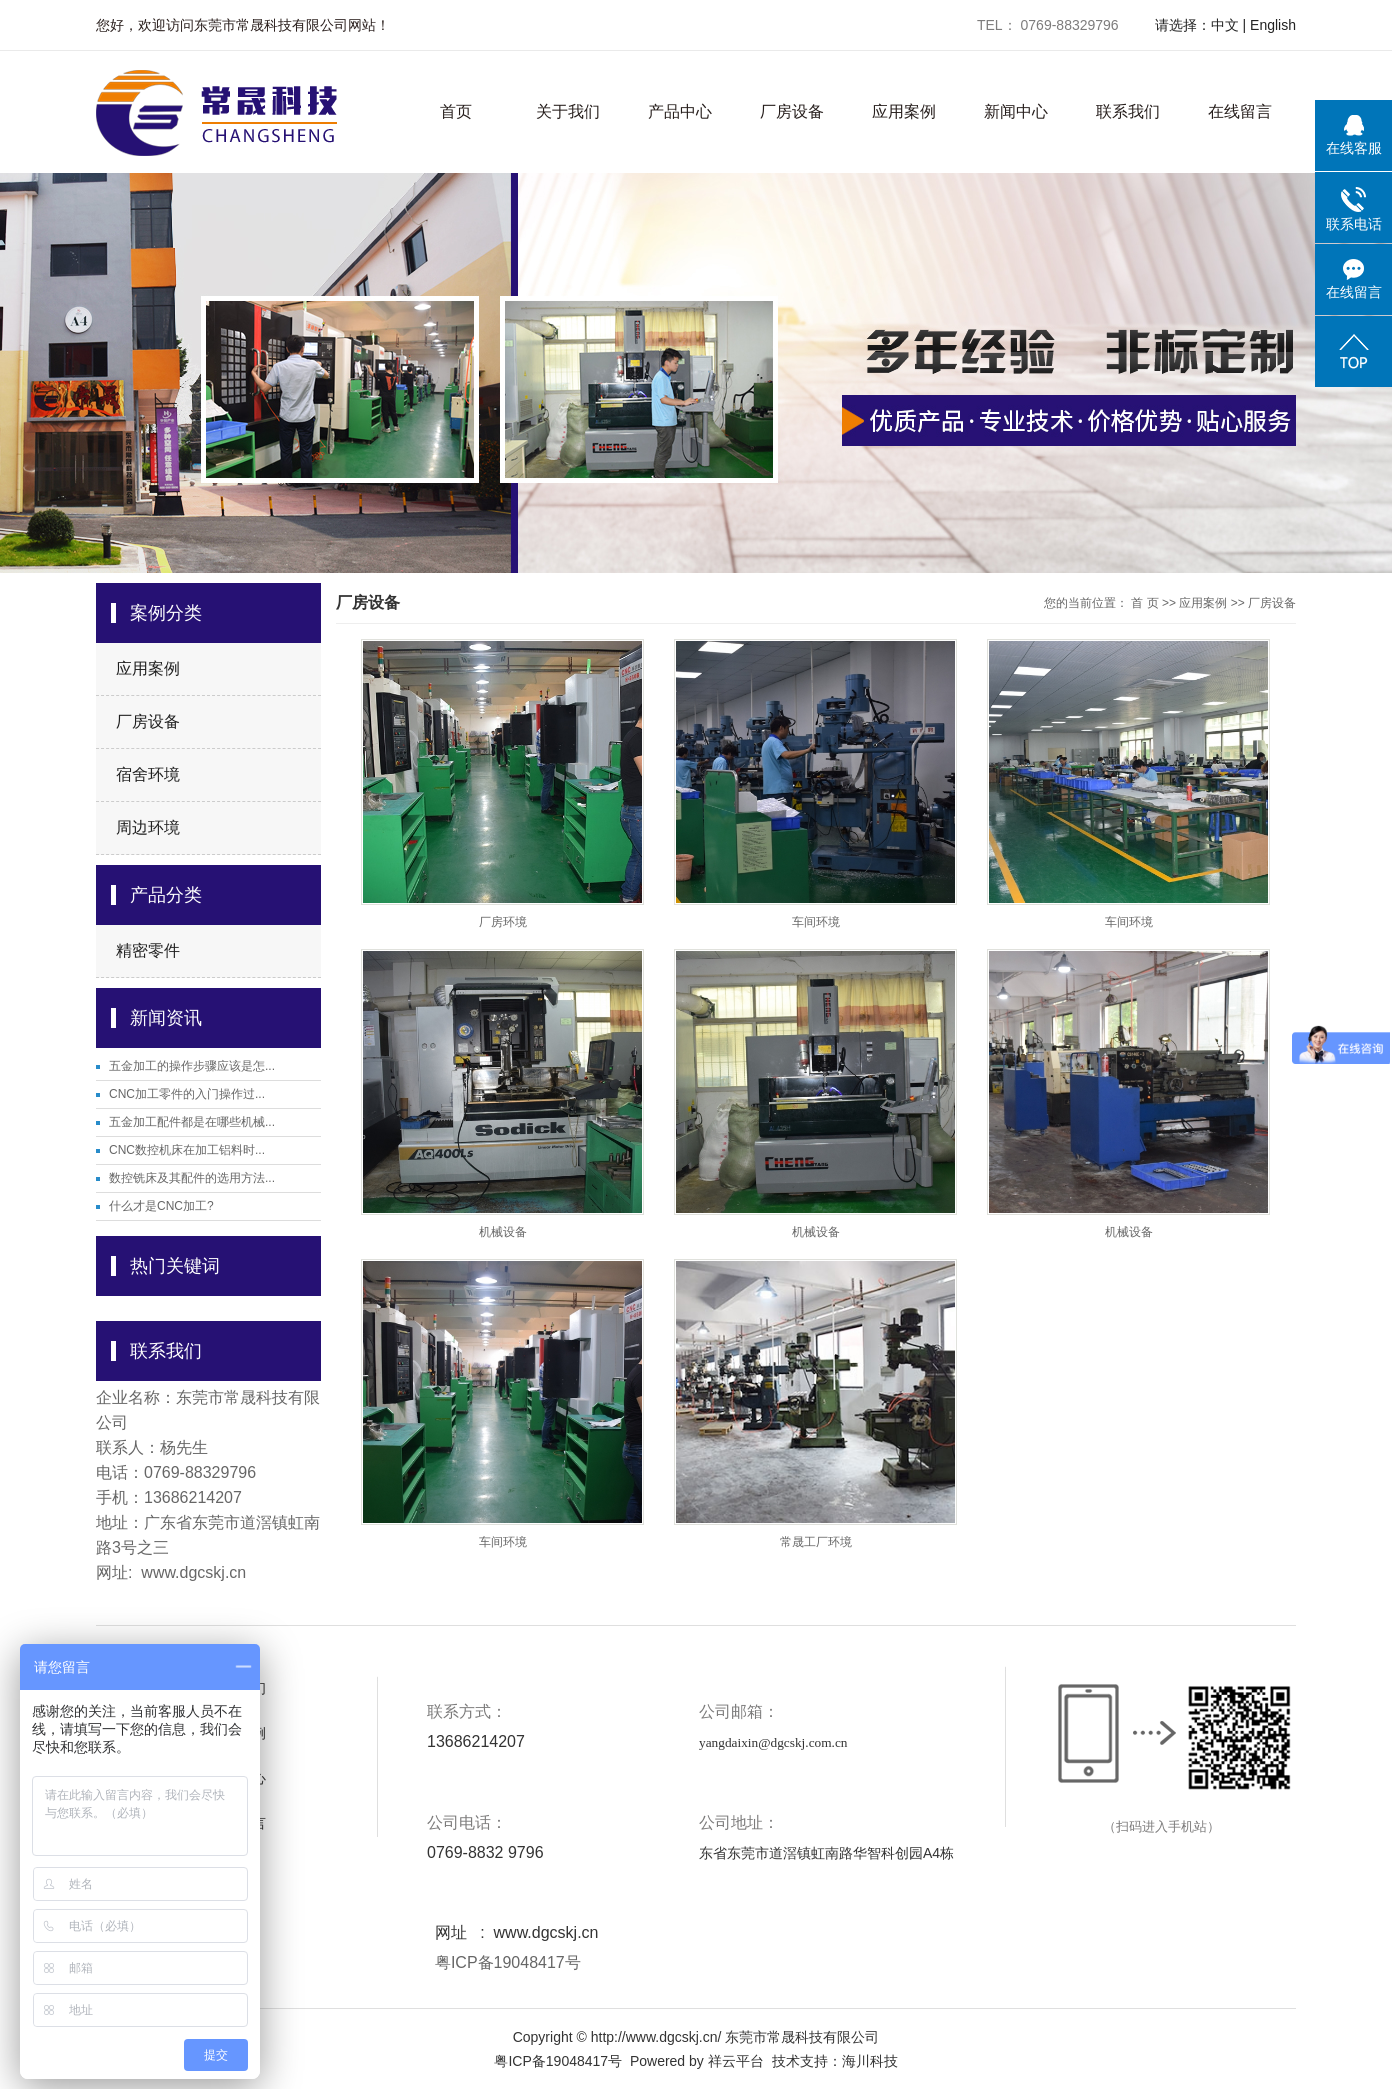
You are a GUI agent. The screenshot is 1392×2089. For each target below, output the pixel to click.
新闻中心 (1016, 111)
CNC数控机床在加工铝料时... (187, 1150)
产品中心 (680, 111)
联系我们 (1128, 111)
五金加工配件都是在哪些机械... (192, 1122)
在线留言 (1240, 111)
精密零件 (148, 950)
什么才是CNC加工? (161, 1206)
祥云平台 (736, 2061)
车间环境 (816, 922)
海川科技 (870, 2061)
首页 (456, 111)
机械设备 (503, 1232)
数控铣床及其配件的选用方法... (192, 1178)
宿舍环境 (148, 774)
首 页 (1144, 603)
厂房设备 (792, 111)
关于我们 (568, 111)
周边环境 (148, 827)
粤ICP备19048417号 (505, 1962)
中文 (1225, 25)
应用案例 (904, 111)
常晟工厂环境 (816, 1542)
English (1273, 25)
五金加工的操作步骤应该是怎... (192, 1066)
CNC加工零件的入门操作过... (187, 1094)
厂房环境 (503, 922)
